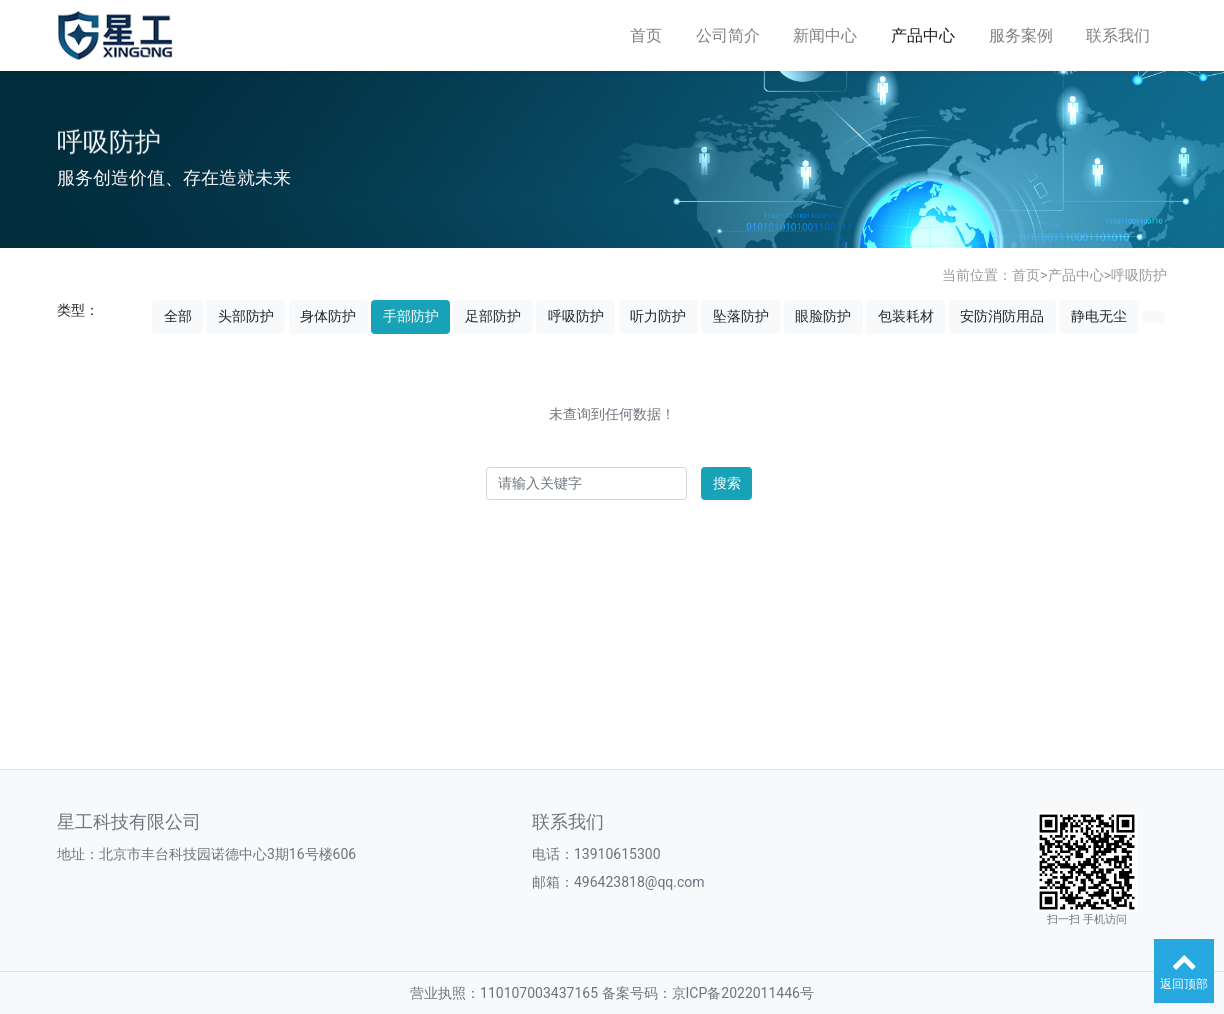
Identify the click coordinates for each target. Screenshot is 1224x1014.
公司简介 (728, 35)
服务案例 (1021, 35)
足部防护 (493, 316)
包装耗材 (906, 316)
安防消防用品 (1002, 316)
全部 (178, 316)
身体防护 (328, 316)
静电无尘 (1099, 316)
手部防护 (411, 316)
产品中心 (923, 35)
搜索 (727, 483)
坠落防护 (741, 316)
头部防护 (246, 316)
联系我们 (1118, 35)
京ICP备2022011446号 (743, 993)
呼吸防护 (1139, 275)
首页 (646, 35)
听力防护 (658, 316)
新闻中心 (825, 35)
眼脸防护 (823, 316)
